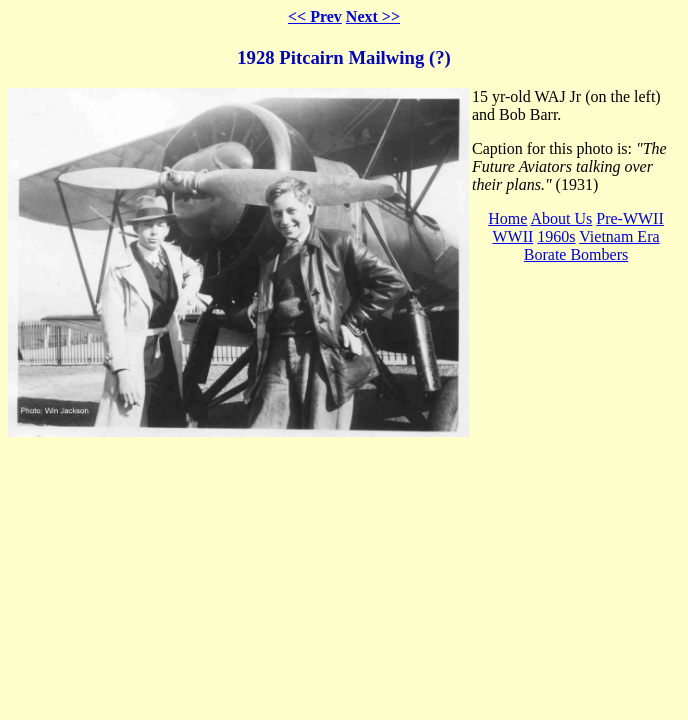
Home (507, 218)
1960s (556, 236)
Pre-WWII (630, 218)
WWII (512, 236)
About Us (561, 218)
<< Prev (315, 16)
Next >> (373, 16)
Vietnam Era (619, 236)
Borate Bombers (576, 254)
